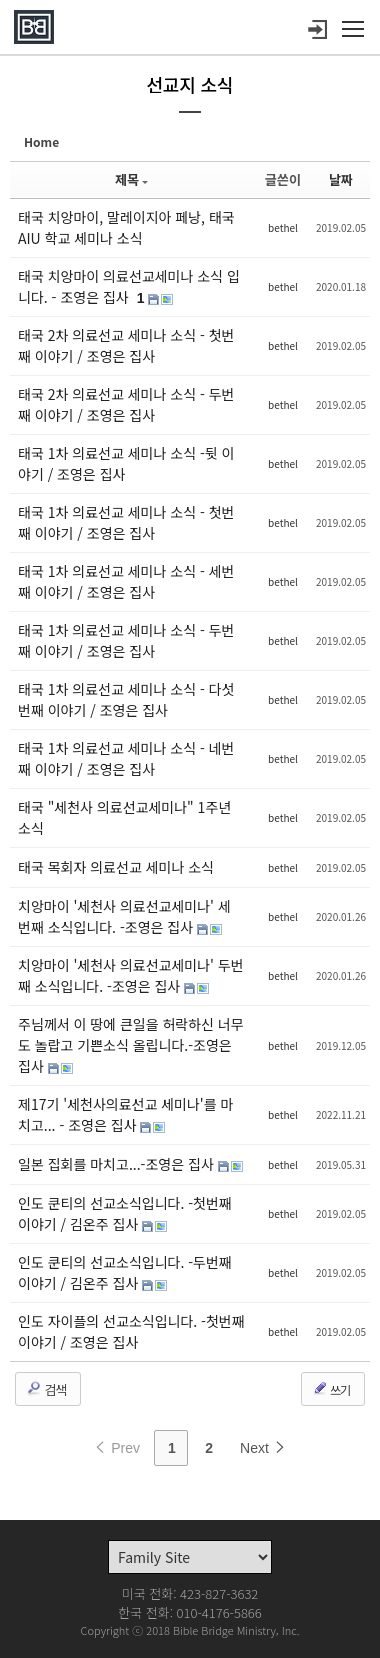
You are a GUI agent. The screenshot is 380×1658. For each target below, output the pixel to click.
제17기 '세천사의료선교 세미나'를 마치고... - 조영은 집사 (125, 1114)
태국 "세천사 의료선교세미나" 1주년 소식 (124, 817)
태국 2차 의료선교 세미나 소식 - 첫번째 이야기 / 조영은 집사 (126, 345)
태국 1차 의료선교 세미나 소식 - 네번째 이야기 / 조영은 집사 (126, 758)
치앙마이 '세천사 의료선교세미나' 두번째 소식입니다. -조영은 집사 (131, 975)
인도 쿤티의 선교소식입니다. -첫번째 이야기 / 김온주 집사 (125, 1213)
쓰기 (331, 1389)
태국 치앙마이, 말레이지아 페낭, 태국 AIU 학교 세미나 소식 (126, 227)
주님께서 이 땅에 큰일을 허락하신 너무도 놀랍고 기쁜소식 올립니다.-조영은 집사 (131, 1045)
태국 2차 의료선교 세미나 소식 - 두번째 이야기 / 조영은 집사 (126, 404)
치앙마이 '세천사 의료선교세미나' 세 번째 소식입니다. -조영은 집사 (124, 916)
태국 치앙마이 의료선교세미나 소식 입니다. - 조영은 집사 (129, 286)
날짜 (341, 179)
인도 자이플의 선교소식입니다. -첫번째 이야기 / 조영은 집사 (131, 1331)
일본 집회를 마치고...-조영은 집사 (118, 1164)
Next (263, 1448)
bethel (283, 227)
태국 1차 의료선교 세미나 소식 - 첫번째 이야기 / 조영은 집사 (126, 522)
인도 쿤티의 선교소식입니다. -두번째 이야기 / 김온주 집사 (125, 1272)
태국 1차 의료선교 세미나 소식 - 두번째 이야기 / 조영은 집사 (126, 640)
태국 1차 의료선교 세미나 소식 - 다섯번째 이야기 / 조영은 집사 (126, 699)
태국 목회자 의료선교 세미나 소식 (116, 867)
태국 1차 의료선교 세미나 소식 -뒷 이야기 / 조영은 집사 (126, 463)
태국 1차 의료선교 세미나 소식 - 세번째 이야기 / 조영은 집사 (126, 581)
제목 (131, 179)
